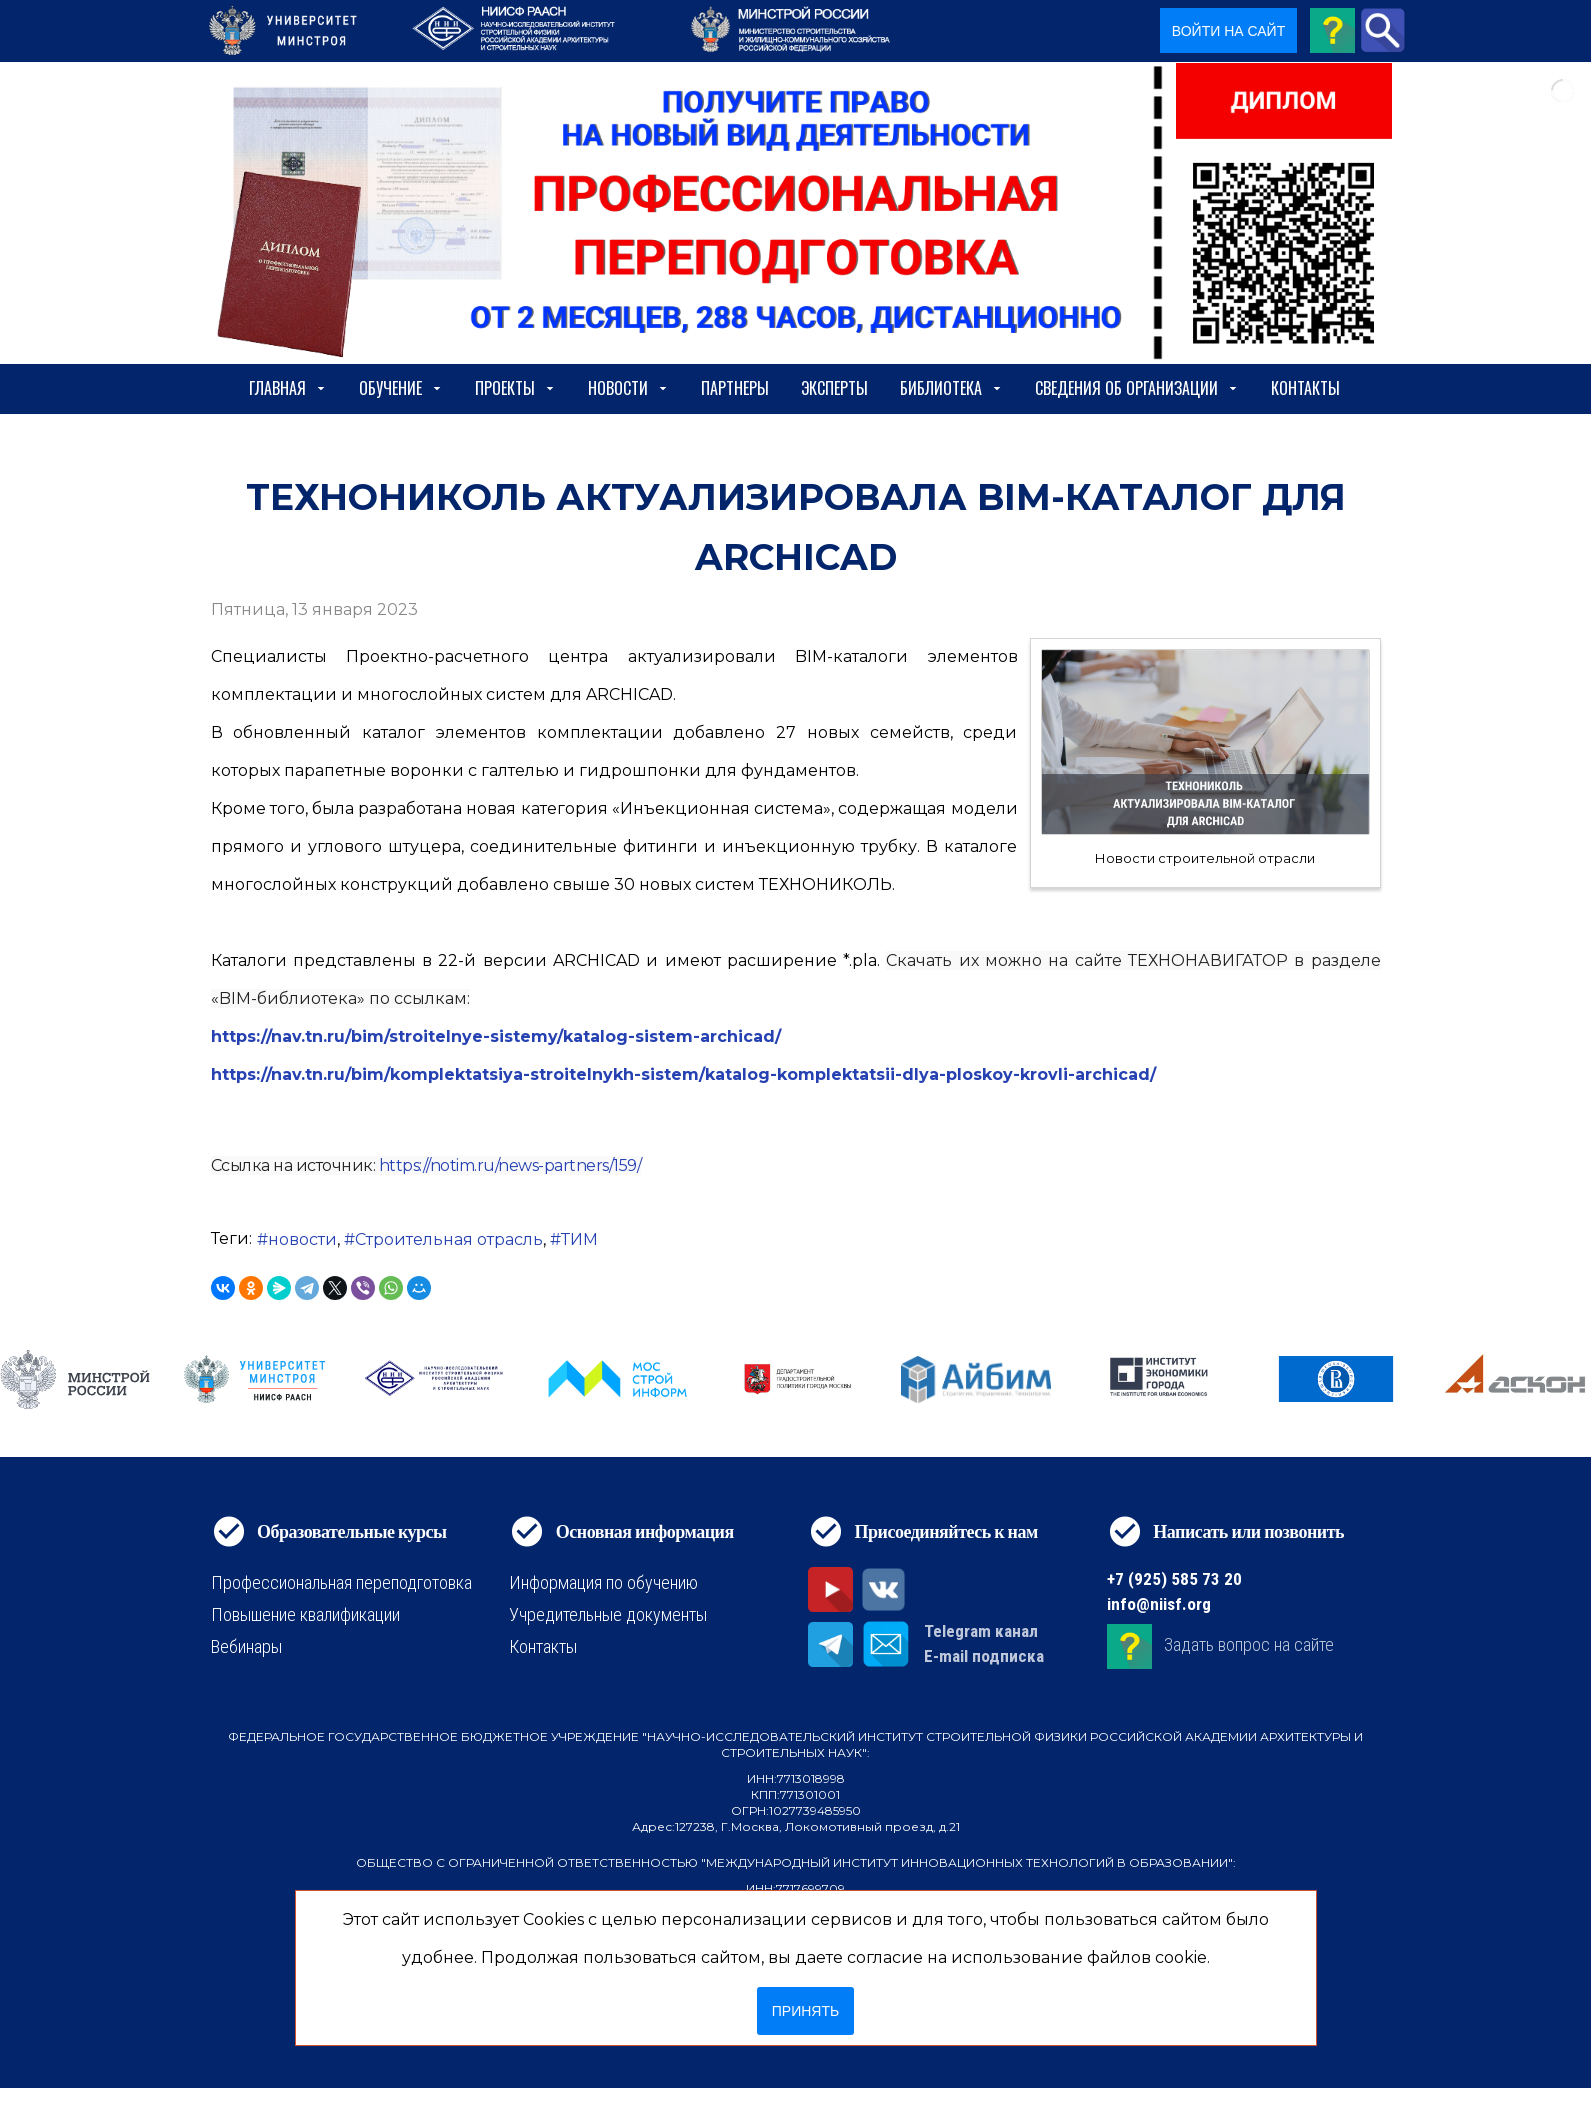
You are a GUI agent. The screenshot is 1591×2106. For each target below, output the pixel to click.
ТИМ (579, 1239)
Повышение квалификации (305, 1614)
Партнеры (735, 388)
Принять (805, 2011)
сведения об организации (1137, 388)
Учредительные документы (608, 1614)
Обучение (401, 388)
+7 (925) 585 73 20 (1174, 1579)
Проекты (515, 388)
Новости (628, 388)
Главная (288, 388)
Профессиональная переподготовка (341, 1582)
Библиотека (951, 388)
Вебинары (246, 1646)
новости (302, 1239)
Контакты (1305, 388)
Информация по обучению (603, 1582)
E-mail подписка (984, 1656)
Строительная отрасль (449, 1239)
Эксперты (834, 388)
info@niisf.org (1159, 1604)
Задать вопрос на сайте (1249, 1644)
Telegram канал (981, 1631)
